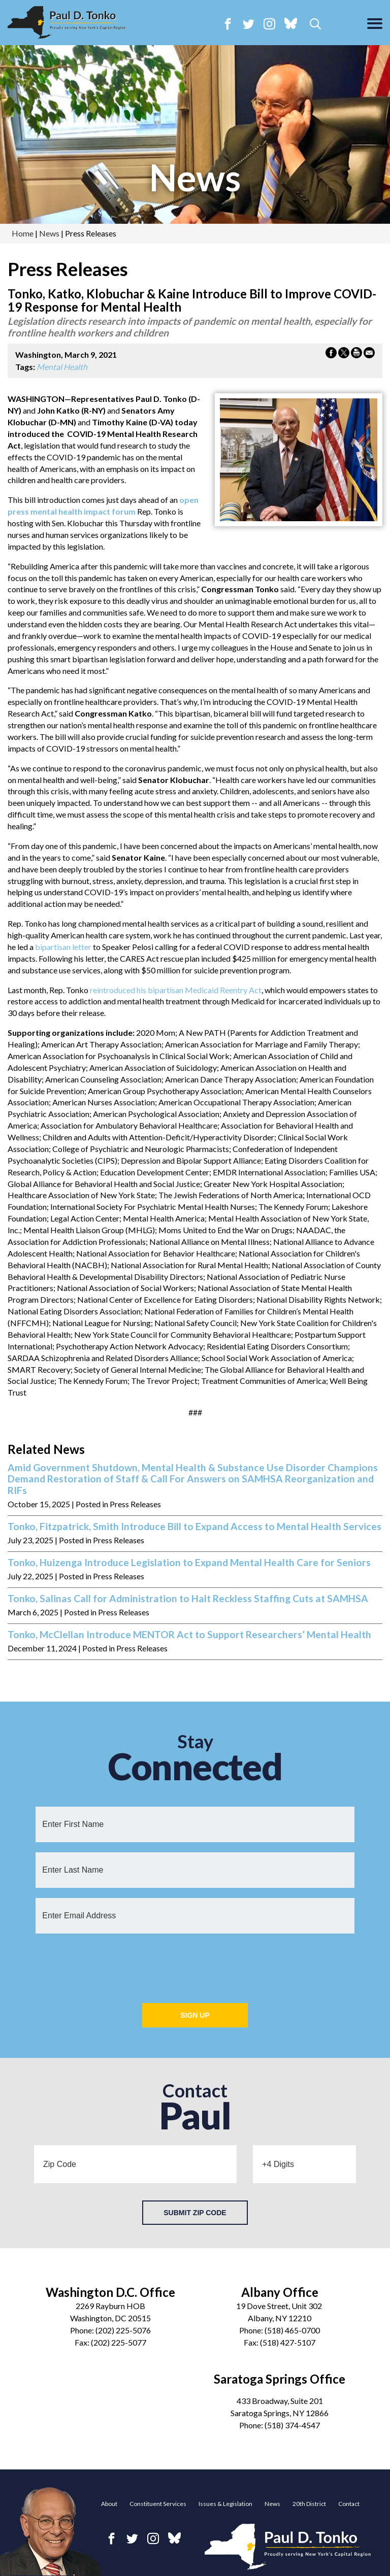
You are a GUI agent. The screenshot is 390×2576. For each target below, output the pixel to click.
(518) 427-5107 (287, 2342)
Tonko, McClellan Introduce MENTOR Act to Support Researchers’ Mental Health (189, 1634)
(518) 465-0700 (292, 2330)
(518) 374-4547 (292, 2425)
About (109, 2503)
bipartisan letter (63, 947)
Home (23, 233)
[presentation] (195, 1963)
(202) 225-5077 (118, 2342)
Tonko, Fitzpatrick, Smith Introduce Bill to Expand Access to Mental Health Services (194, 1526)
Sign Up (195, 2015)
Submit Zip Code (195, 2213)
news (195, 177)
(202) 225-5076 (123, 2330)
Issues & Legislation (225, 2503)
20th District (309, 2503)
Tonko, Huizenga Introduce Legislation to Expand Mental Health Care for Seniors (189, 1562)
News (272, 2503)
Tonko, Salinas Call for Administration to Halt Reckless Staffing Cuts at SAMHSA (188, 1598)
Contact (349, 2503)
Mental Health (62, 366)
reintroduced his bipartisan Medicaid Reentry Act (176, 990)
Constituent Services (157, 2503)
